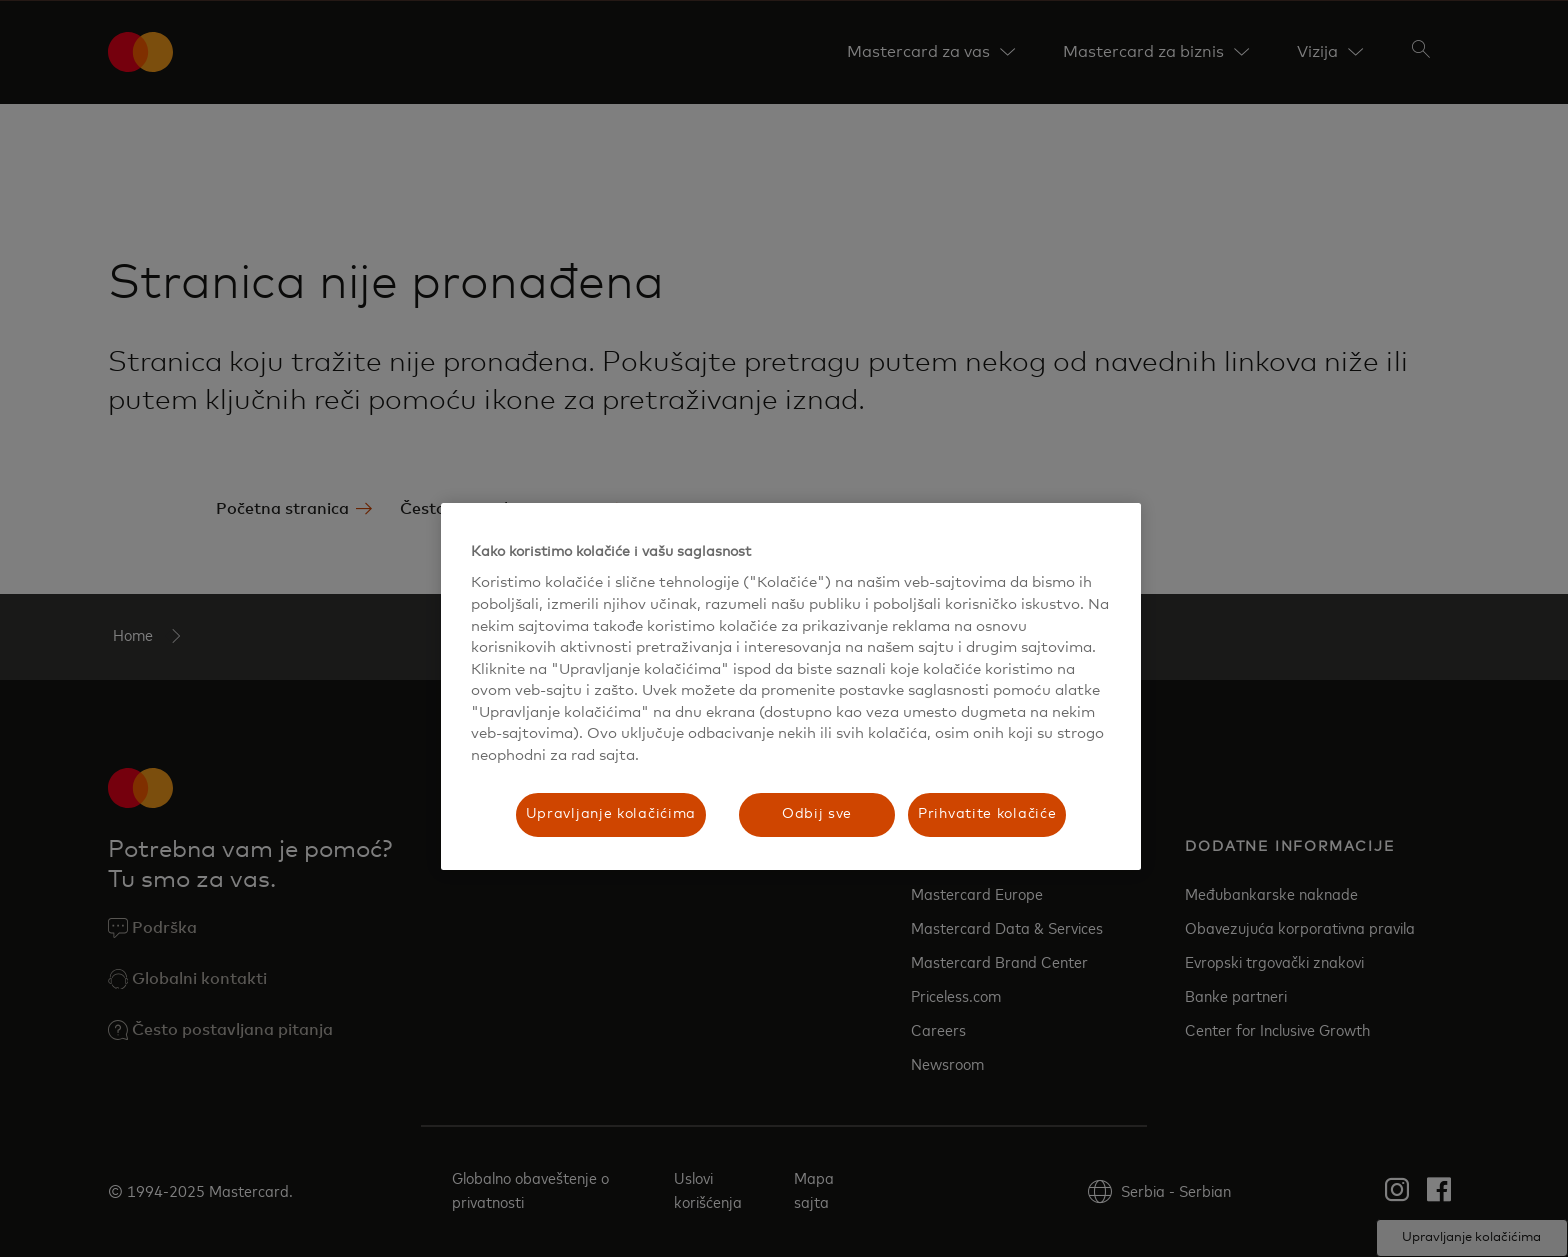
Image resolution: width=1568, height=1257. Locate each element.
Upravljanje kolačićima (611, 814)
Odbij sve (817, 814)
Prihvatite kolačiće (987, 814)
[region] (791, 686)
